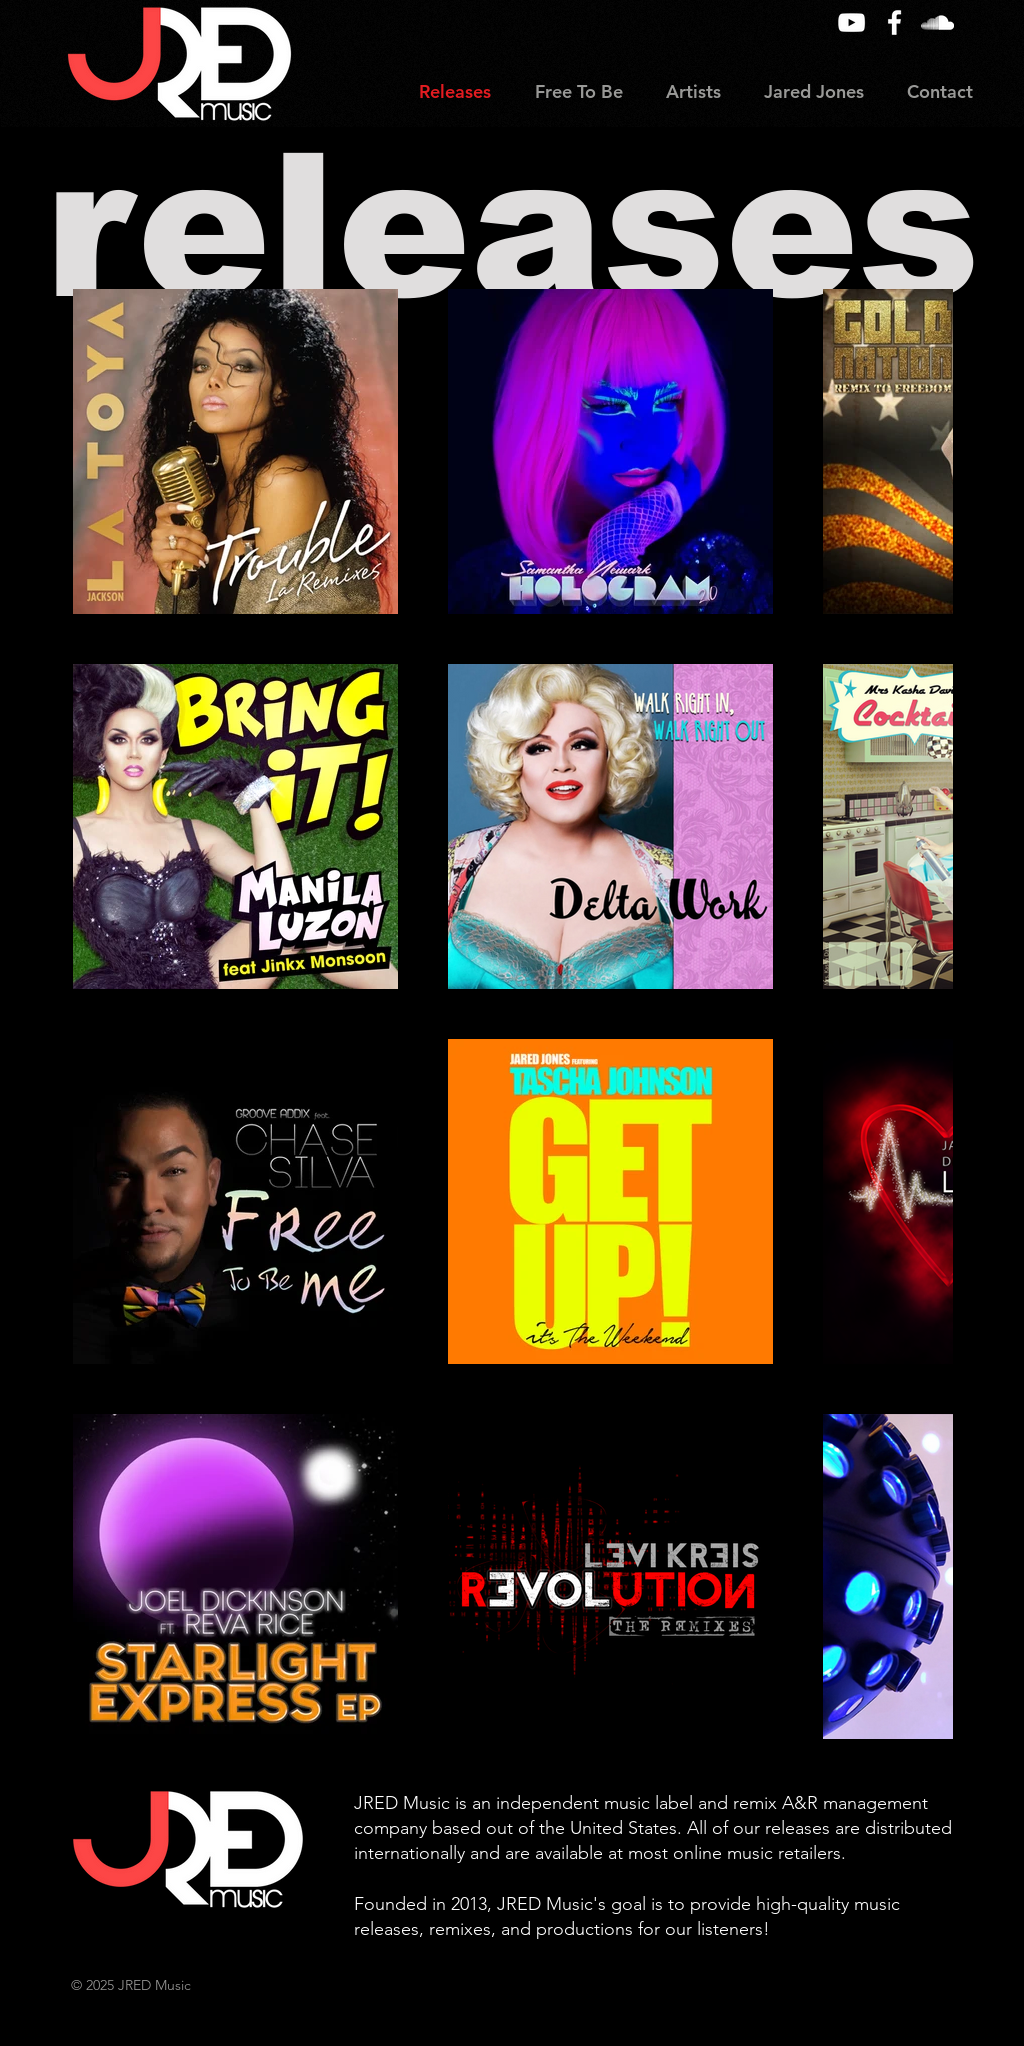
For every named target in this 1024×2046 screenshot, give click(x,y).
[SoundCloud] (937, 22)
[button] (693, 92)
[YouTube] (851, 22)
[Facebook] (894, 22)
